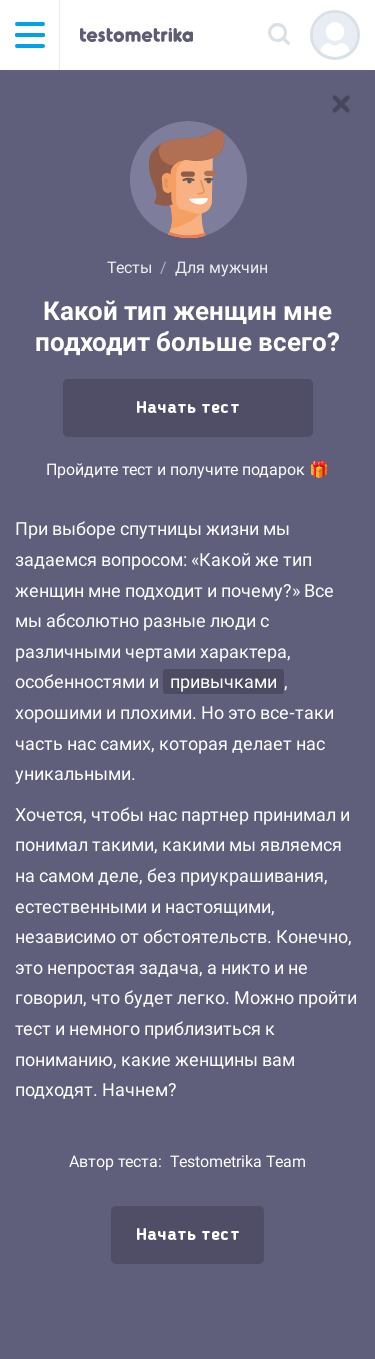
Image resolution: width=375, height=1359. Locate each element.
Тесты (129, 267)
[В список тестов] (341, 104)
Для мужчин (221, 267)
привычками (223, 681)
